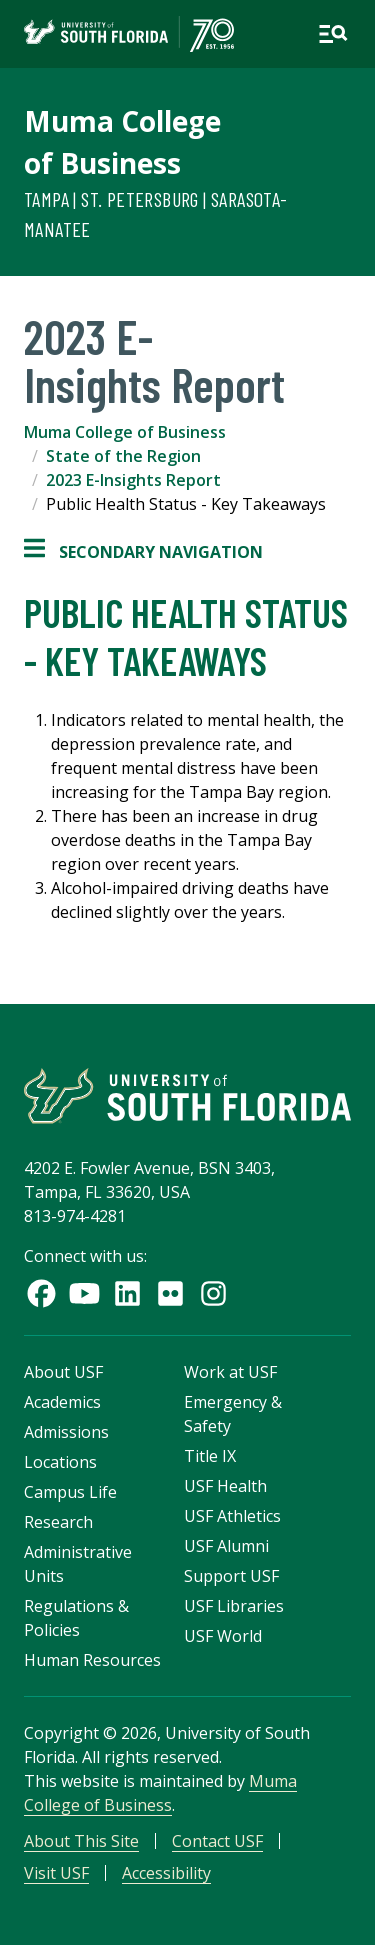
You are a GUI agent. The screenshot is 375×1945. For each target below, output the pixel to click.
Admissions (66, 1432)
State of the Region (123, 456)
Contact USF (217, 1841)
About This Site (81, 1841)
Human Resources (92, 1660)
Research (58, 1522)
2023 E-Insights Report (133, 480)
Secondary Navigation (143, 552)
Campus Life (70, 1492)
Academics (62, 1402)
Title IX (210, 1456)
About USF (63, 1372)
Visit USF (56, 1873)
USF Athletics (232, 1516)
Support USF (231, 1576)
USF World (223, 1636)
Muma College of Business (125, 432)
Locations (60, 1462)
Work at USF (230, 1372)
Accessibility (166, 1873)
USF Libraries (234, 1606)
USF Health (225, 1486)
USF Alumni (226, 1546)
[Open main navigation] (333, 34)
